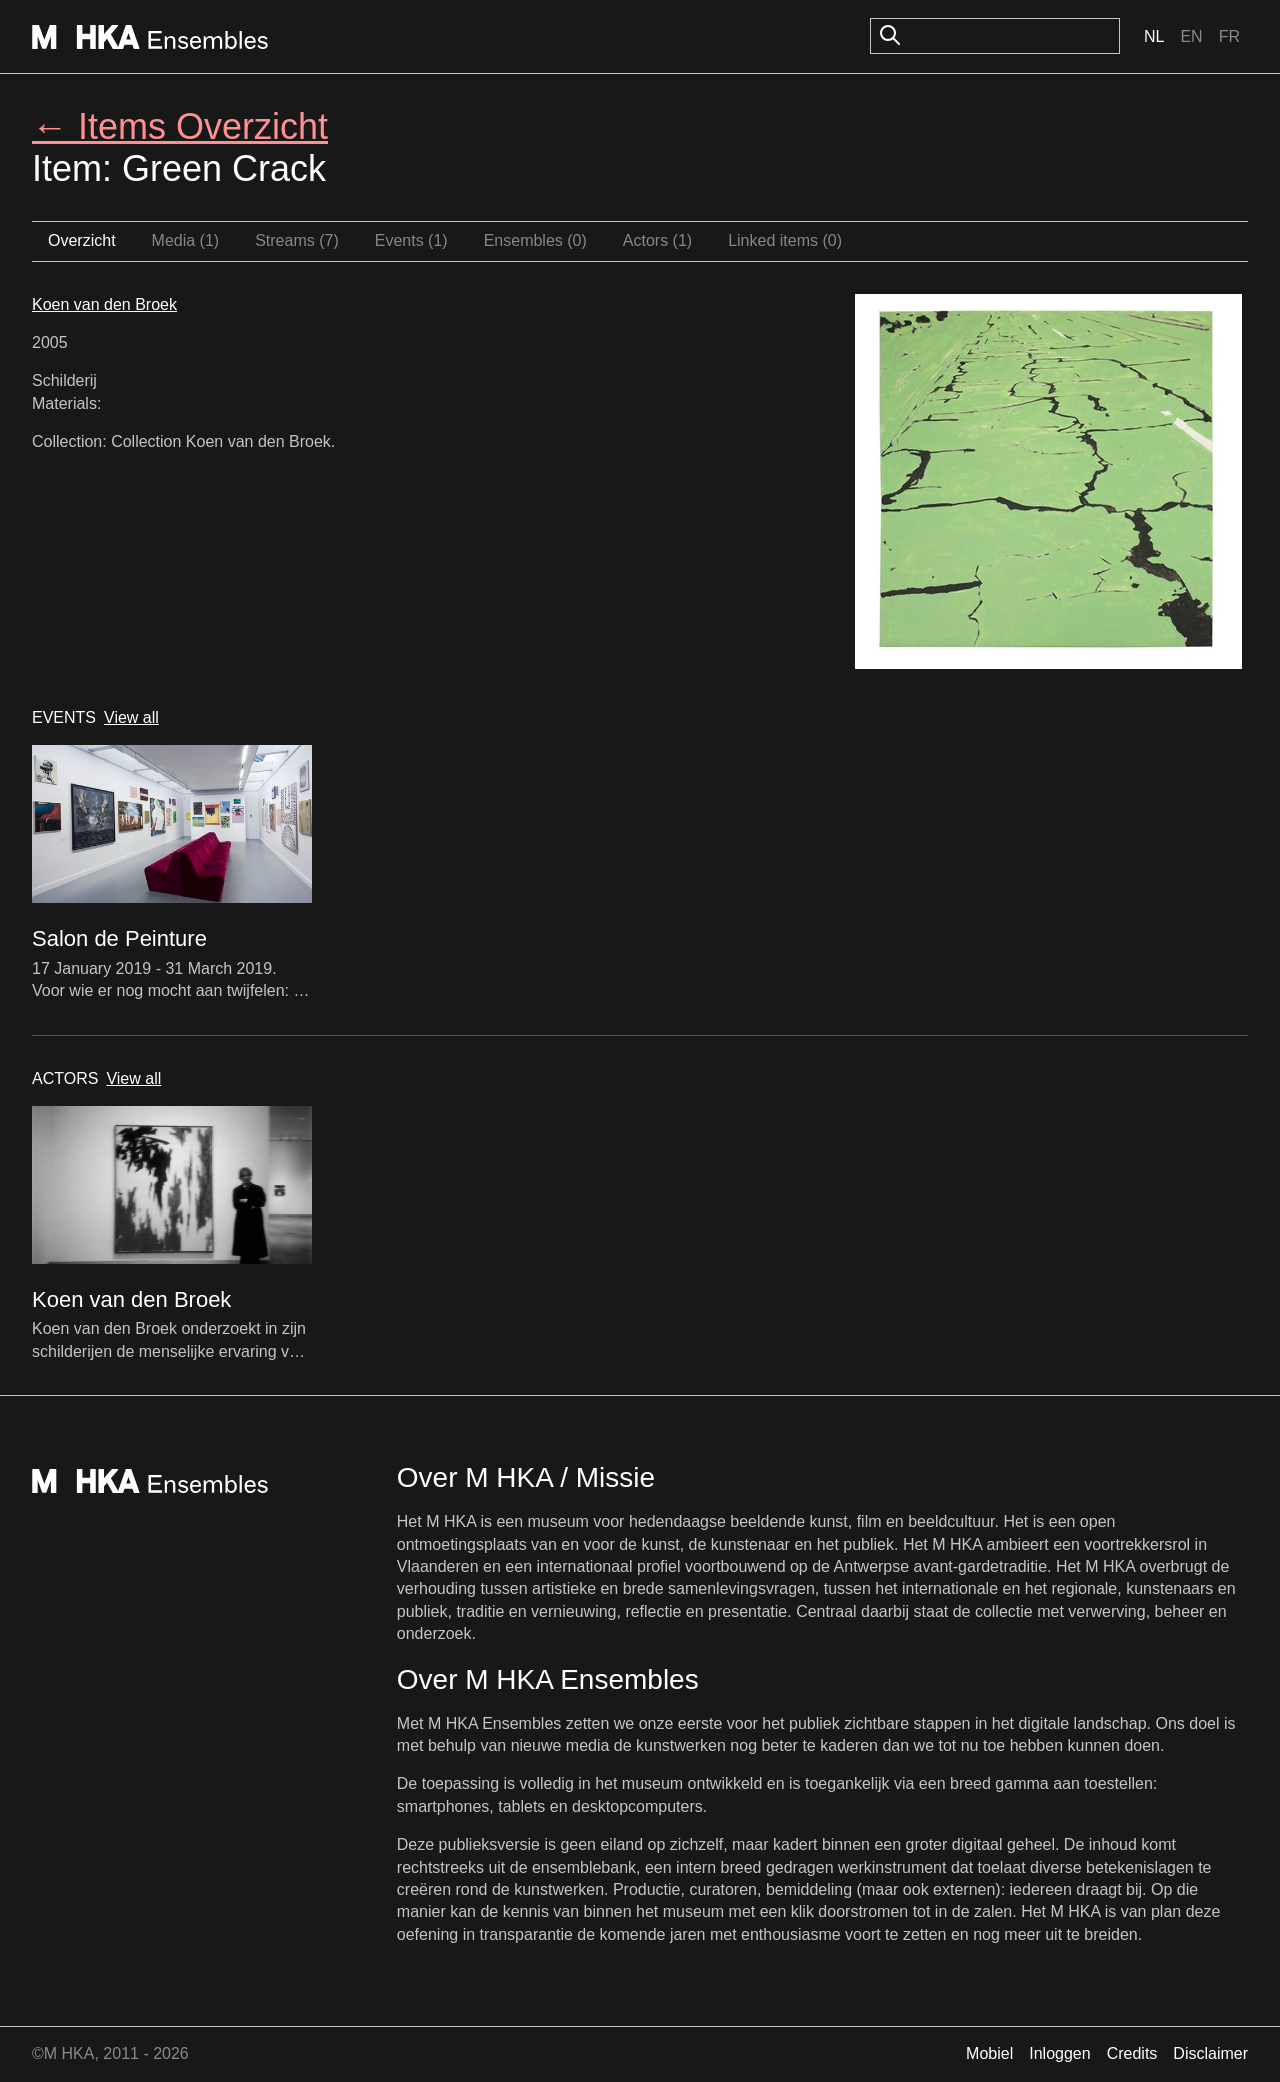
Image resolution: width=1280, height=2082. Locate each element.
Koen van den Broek (104, 304)
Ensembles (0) (535, 240)
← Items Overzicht (180, 126)
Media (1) (186, 240)
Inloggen (1059, 2053)
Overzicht (82, 240)
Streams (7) (297, 240)
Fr (1229, 36)
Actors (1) (657, 240)
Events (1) (411, 240)
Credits (1132, 2053)
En (1191, 36)
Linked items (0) (785, 240)
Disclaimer (1210, 2053)
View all (131, 717)
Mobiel (989, 2053)
